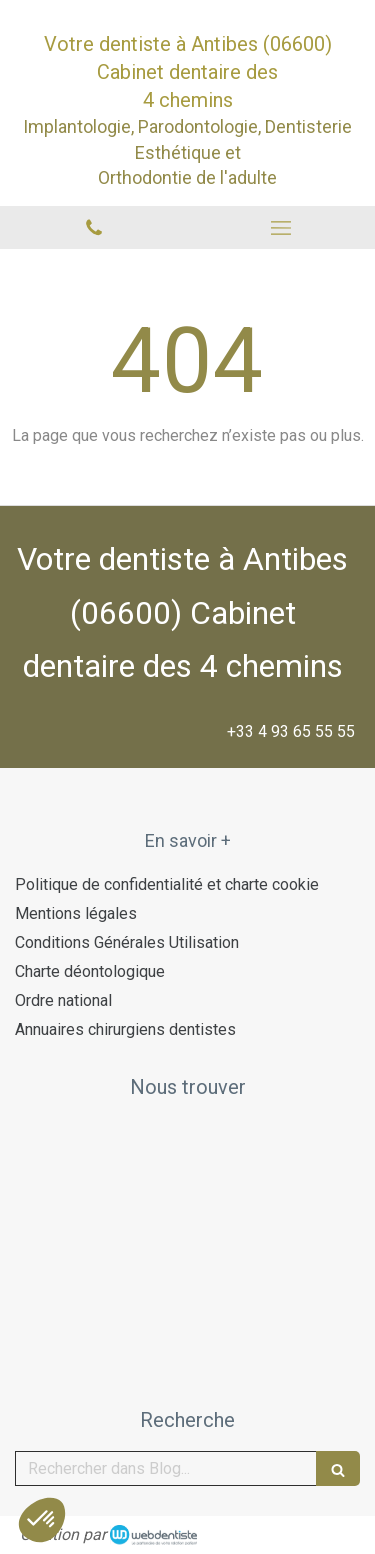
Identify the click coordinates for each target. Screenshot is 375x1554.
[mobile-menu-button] (282, 228)
